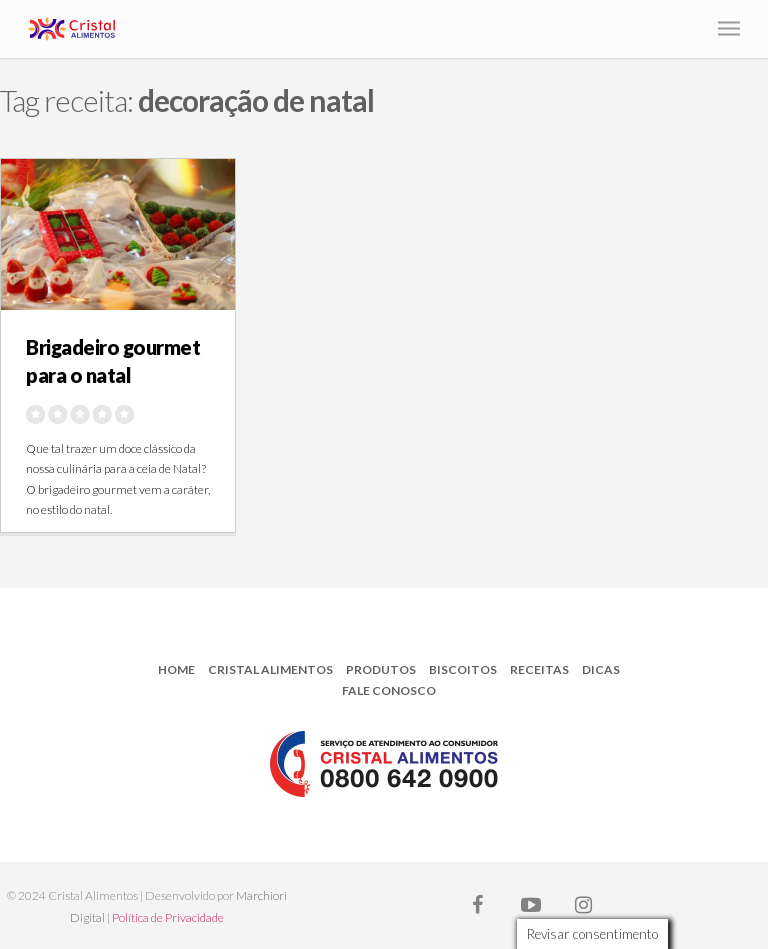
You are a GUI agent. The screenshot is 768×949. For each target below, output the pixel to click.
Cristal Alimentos (270, 669)
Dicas (601, 669)
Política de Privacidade (168, 917)
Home (176, 669)
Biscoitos (463, 669)
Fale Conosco (389, 690)
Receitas (539, 669)
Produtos (381, 669)
